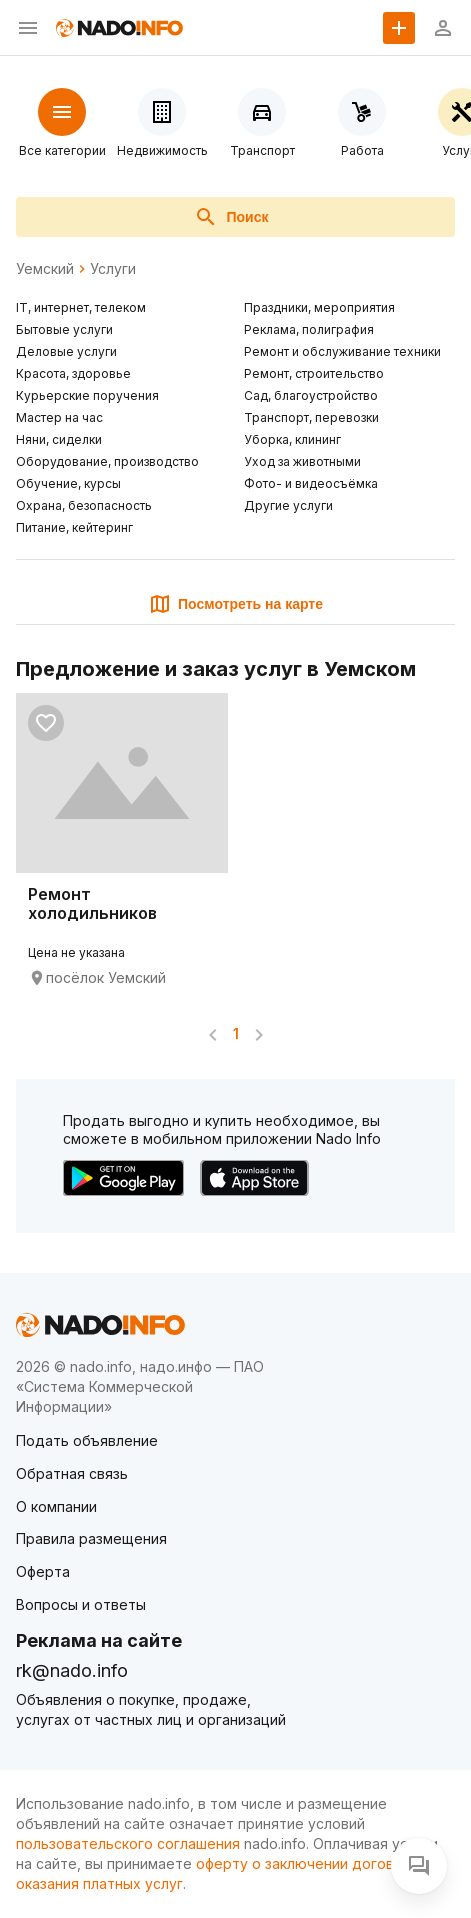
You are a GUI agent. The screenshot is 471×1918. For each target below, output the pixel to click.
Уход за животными (302, 461)
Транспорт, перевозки (311, 417)
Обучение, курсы (68, 483)
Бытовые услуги (64, 329)
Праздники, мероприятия (319, 307)
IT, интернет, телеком (81, 307)
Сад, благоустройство (311, 395)
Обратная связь (72, 1473)
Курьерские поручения (87, 395)
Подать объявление (87, 1440)
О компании (56, 1506)
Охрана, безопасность (84, 505)
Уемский (45, 269)
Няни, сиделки (59, 439)
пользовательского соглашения (128, 1843)
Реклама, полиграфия (309, 329)
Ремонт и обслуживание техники (342, 351)
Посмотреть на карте (235, 604)
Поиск (231, 217)
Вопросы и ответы (81, 1604)
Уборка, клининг (292, 439)
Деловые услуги (66, 351)
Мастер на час (59, 417)
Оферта (43, 1571)
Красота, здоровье (73, 373)
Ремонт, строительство (314, 373)
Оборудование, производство (107, 461)
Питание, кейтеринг (74, 527)
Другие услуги (288, 505)
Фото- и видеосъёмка (311, 483)
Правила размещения (91, 1538)
